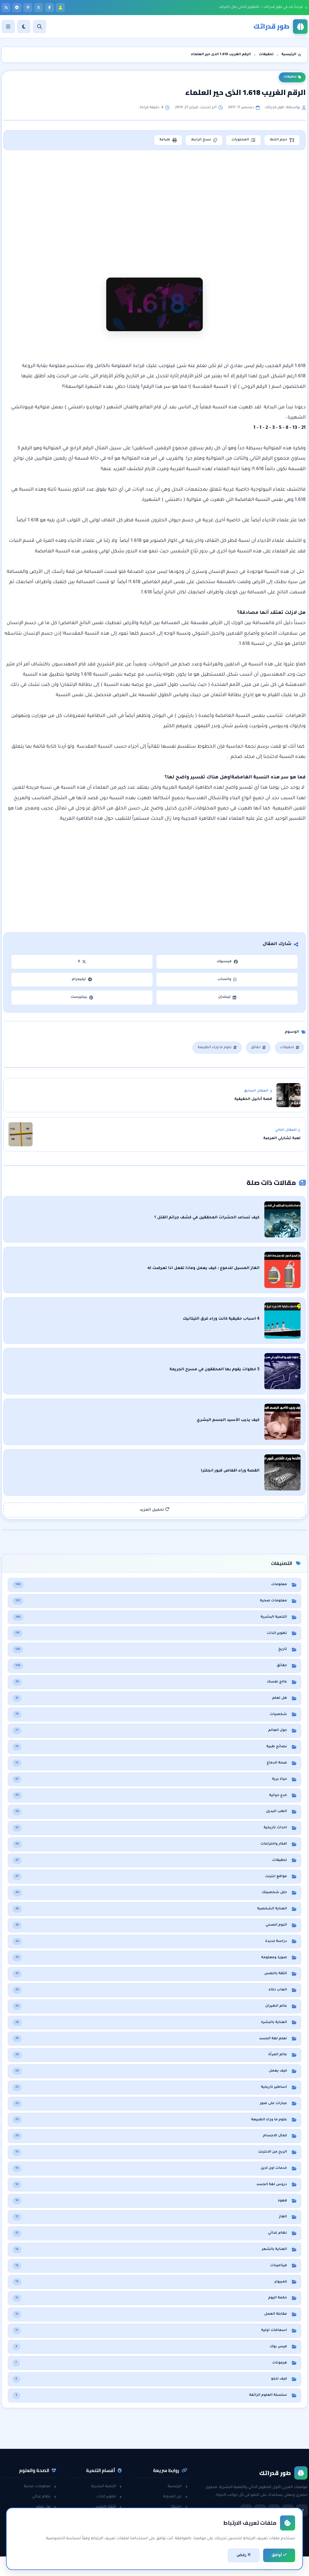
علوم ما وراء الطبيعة (217, 1048)
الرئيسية (177, 2486)
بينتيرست (82, 997)
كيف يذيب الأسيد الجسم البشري (228, 1420)
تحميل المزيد (154, 1509)
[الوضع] (23, 26)
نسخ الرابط (204, 140)
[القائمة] (8, 26)
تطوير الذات (109, 2497)
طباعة (168, 140)
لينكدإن (227, 997)
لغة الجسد (110, 2528)
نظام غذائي (44, 2497)
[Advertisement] (155, 205)
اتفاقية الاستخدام (169, 2528)
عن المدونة (175, 2497)
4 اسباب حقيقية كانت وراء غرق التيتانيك (221, 1319)
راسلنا (179, 2507)
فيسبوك (226, 962)
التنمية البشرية (106, 2486)
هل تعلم (46, 2507)
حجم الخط (282, 140)
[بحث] (39, 26)
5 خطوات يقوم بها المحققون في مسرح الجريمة (215, 1370)
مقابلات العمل (106, 2517)
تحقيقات (292, 77)
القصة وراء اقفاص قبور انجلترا (230, 1471)
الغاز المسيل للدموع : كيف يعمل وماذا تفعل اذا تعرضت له (204, 1268)
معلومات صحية (40, 2486)
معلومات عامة (41, 2528)
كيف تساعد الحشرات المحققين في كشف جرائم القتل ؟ (207, 1218)
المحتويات (243, 140)
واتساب (227, 980)
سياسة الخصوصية (168, 2517)
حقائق (258, 1048)
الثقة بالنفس (108, 2507)
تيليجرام (82, 980)
